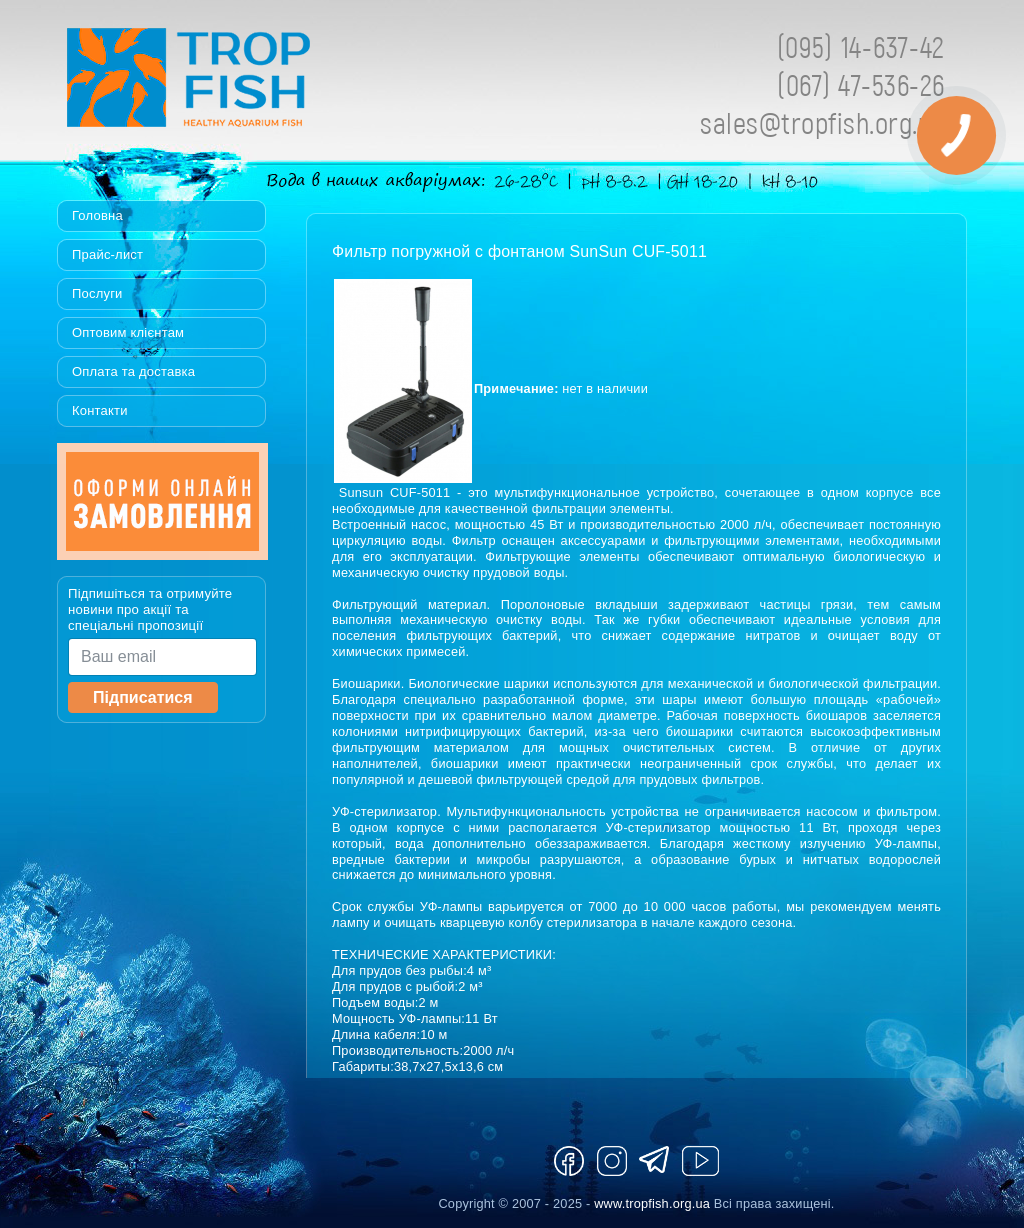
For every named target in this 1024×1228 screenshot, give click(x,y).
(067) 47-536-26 (861, 84)
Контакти (100, 410)
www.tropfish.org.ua (652, 1203)
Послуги (97, 293)
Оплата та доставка (133, 371)
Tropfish (317, 83)
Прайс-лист (107, 254)
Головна (97, 215)
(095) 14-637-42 (861, 46)
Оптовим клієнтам (128, 332)
